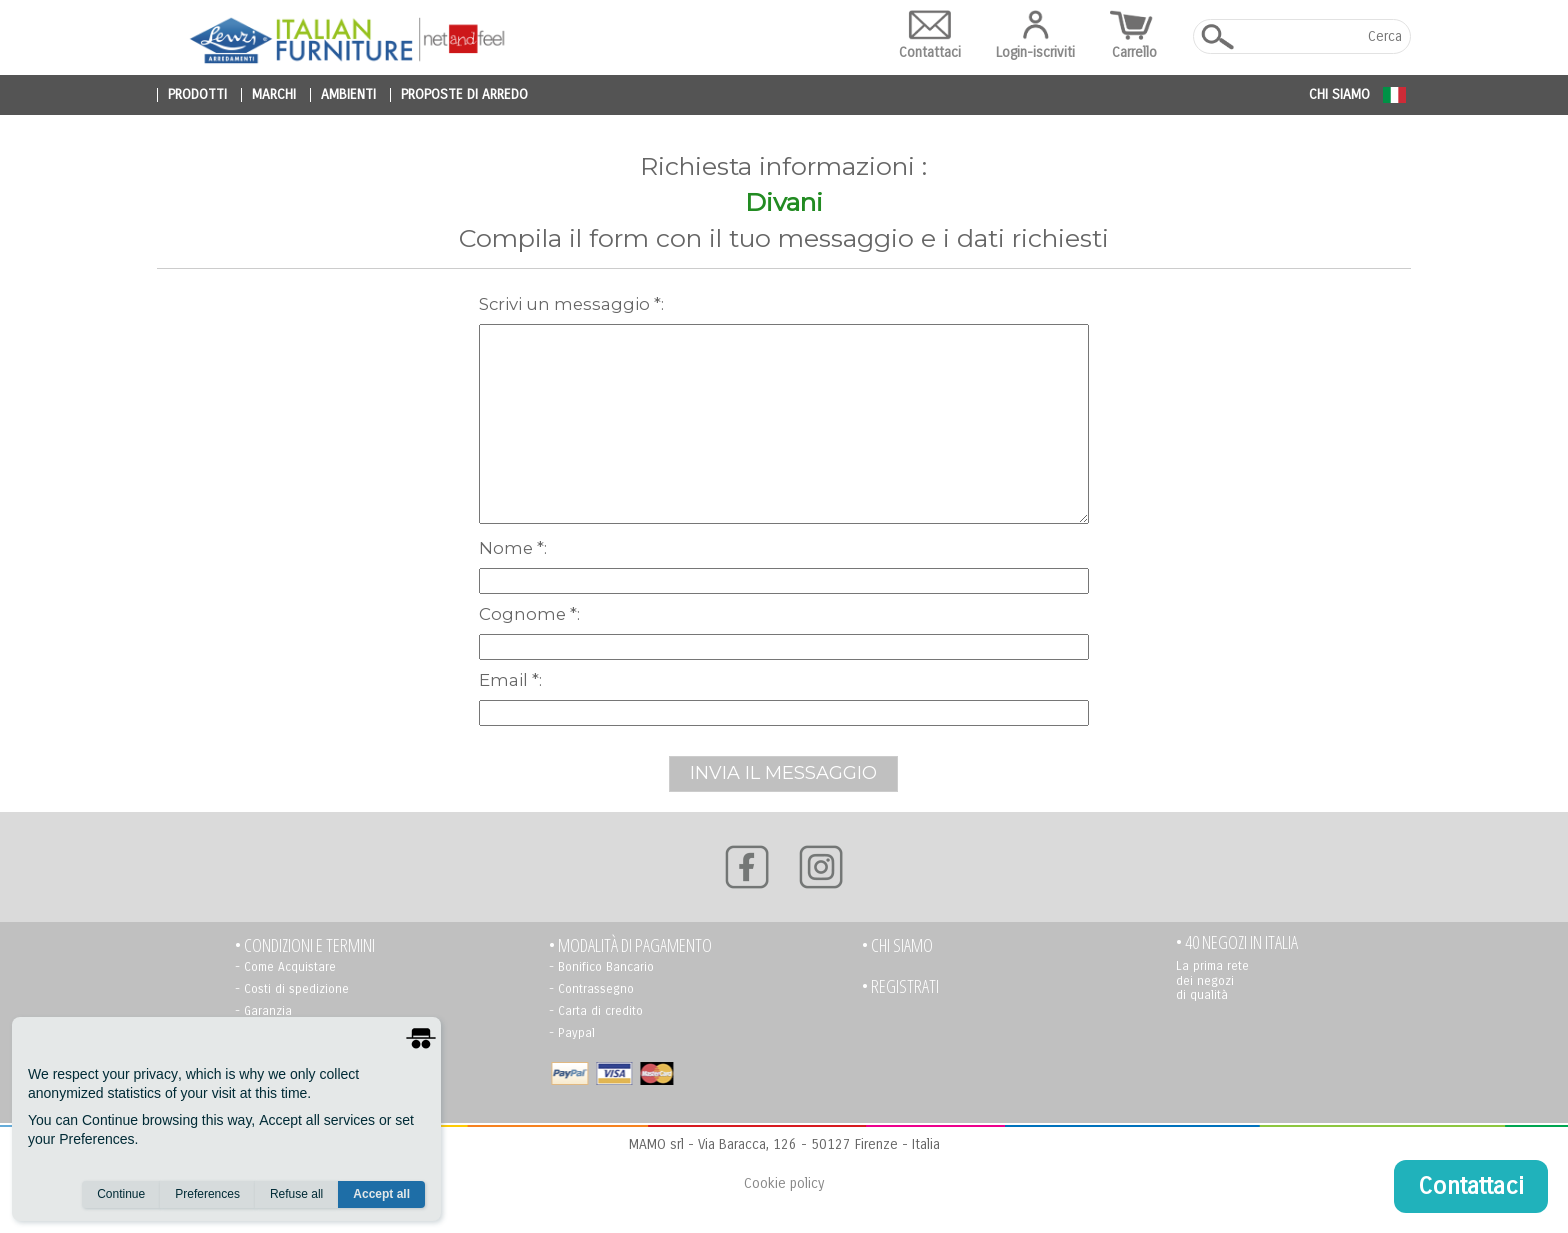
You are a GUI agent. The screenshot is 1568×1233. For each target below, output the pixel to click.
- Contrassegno (591, 989)
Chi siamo (1339, 94)
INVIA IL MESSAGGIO (783, 773)
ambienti (348, 95)
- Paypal (572, 1033)
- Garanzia (263, 1011)
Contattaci (930, 35)
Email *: (510, 680)
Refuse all (296, 1194)
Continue (121, 1194)
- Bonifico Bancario (601, 967)
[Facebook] (747, 867)
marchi (274, 95)
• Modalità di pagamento (630, 945)
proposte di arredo (464, 95)
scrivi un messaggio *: (571, 304)
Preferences (207, 1194)
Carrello (1134, 35)
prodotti (197, 95)
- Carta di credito (596, 1011)
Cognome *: (529, 614)
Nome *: (513, 548)
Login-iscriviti (1035, 35)
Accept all (381, 1194)
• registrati (900, 986)
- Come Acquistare (285, 967)
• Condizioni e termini (305, 945)
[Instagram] (821, 867)
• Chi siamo (897, 945)
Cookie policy (784, 1183)
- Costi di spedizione (292, 989)
